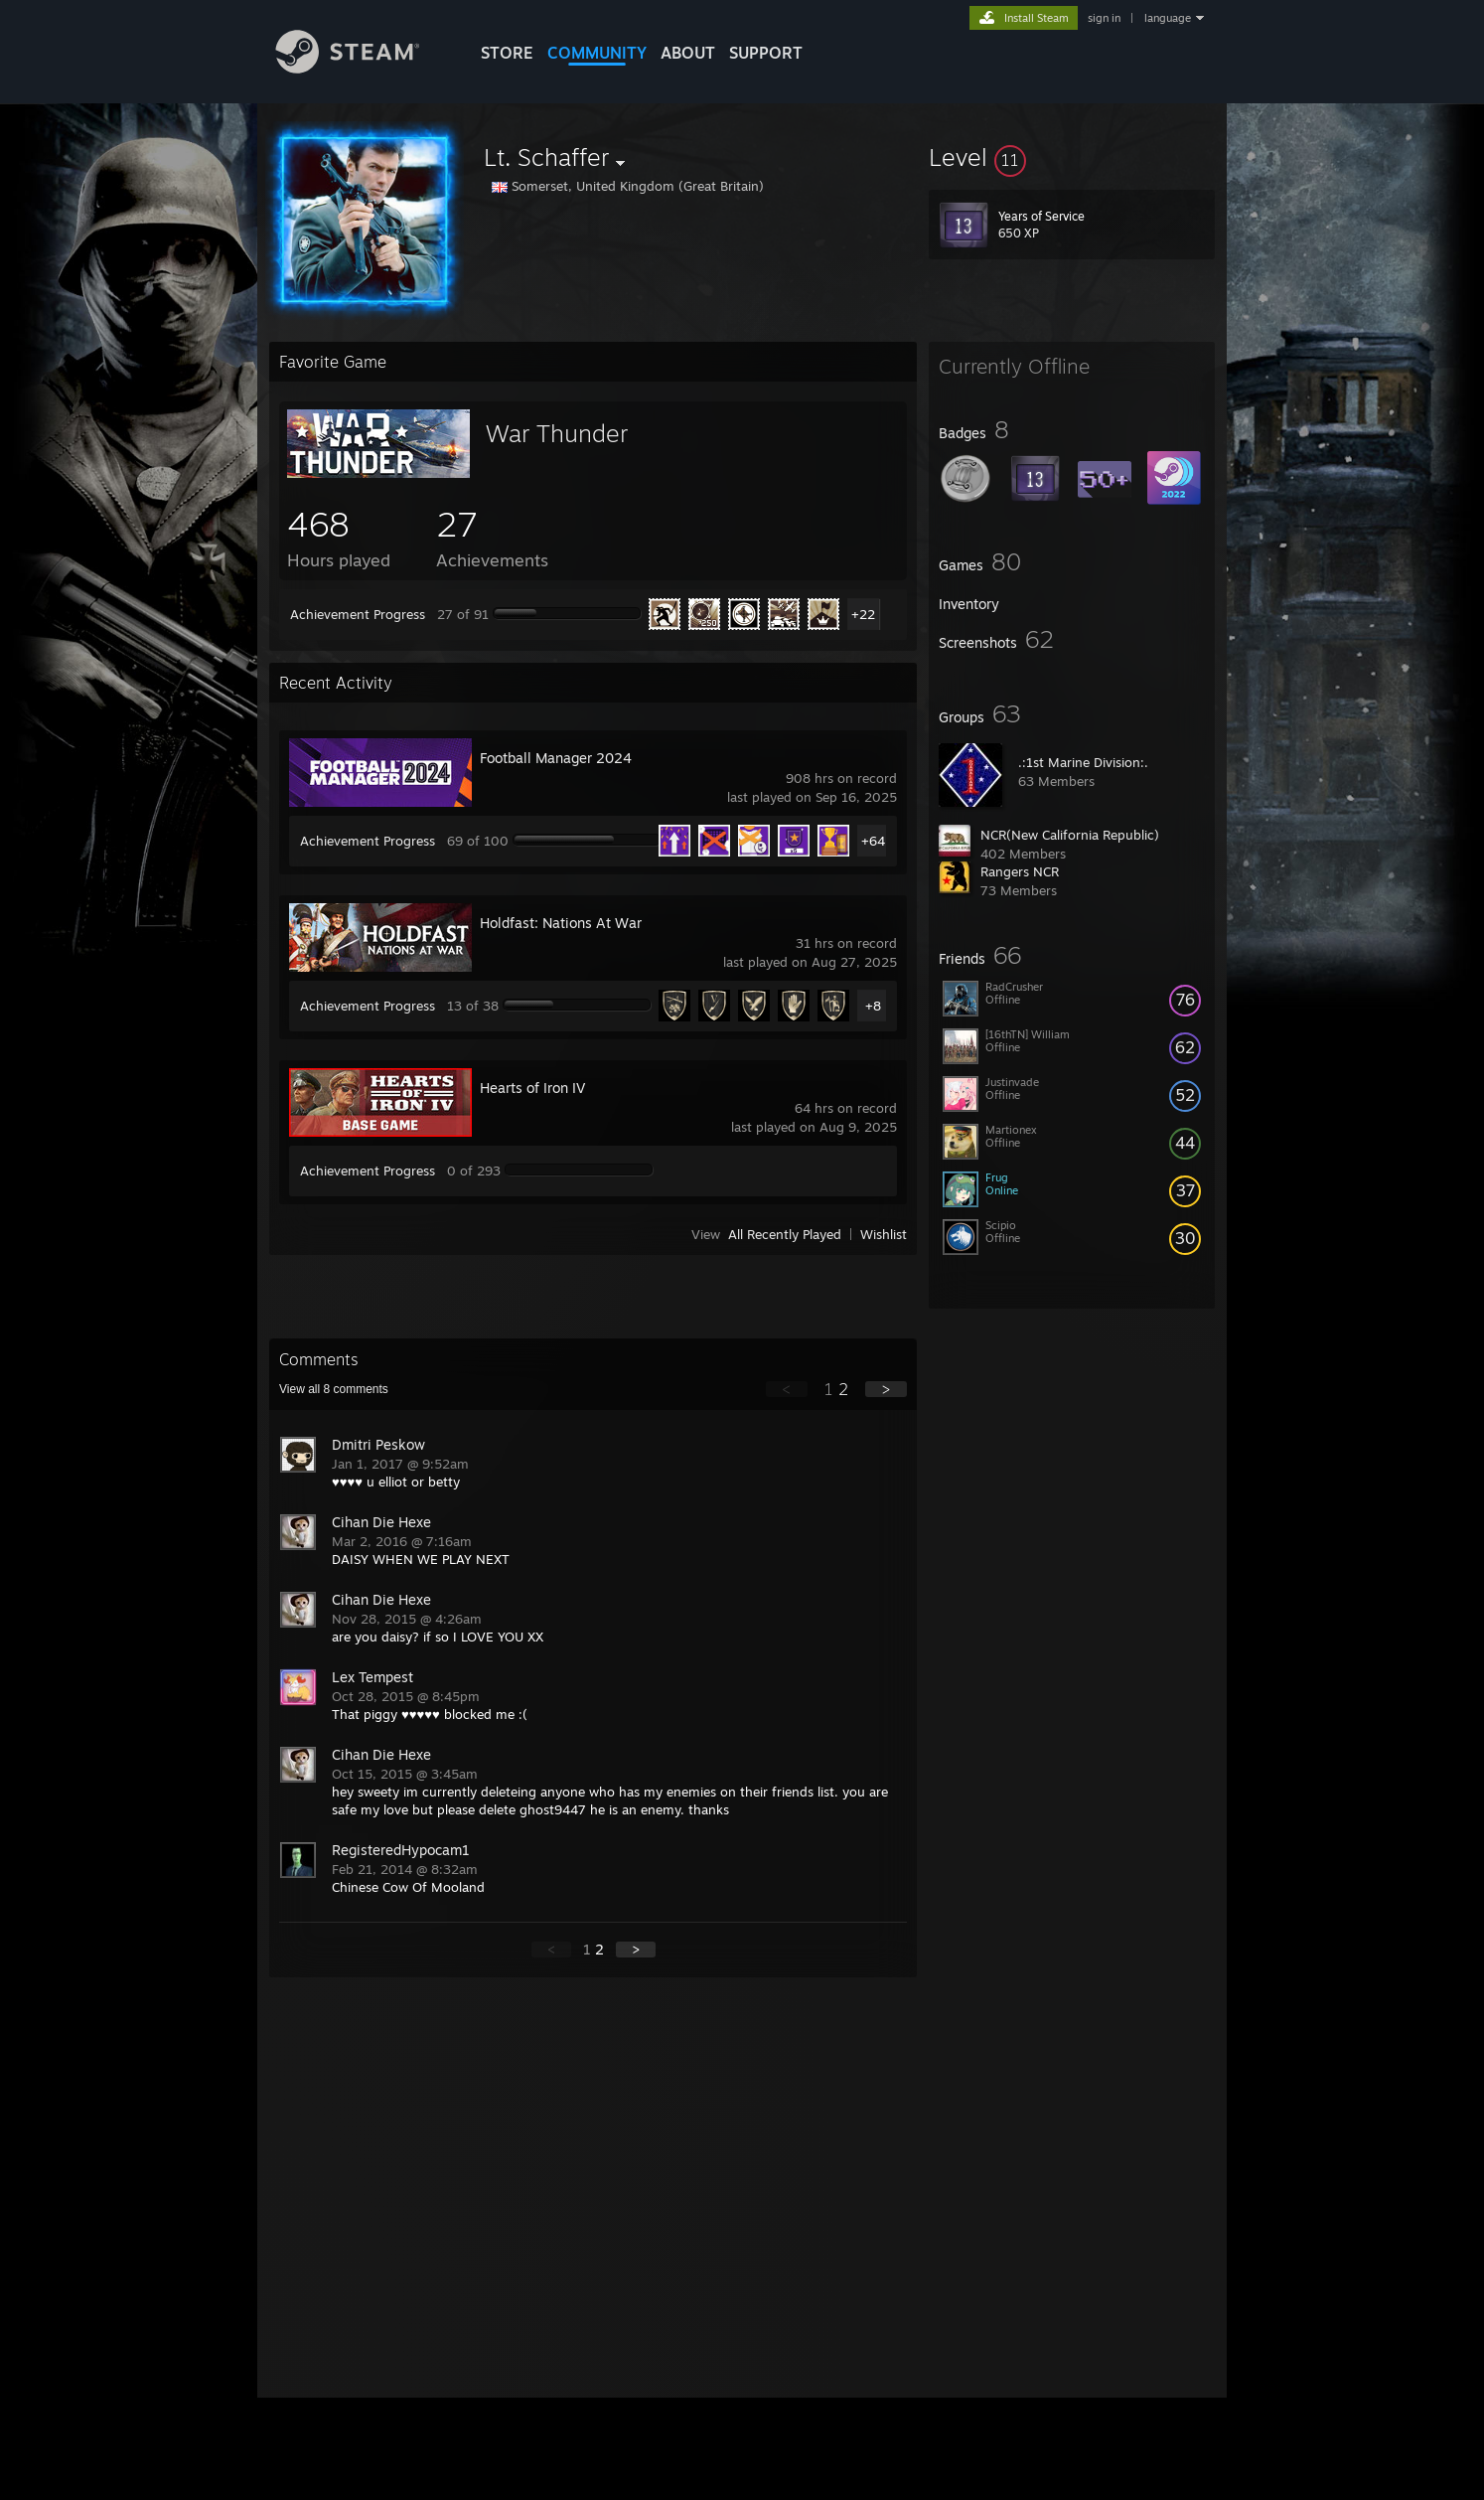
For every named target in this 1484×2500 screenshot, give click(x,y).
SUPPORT (766, 53)
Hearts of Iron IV (532, 1087)
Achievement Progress (357, 614)
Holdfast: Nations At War (561, 922)
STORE (507, 53)
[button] (1072, 157)
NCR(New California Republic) (1069, 835)
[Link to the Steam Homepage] (362, 68)
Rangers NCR (1019, 871)
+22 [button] (863, 614)
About (688, 53)
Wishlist (883, 1234)
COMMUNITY (597, 53)
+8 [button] (873, 1006)
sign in (1104, 18)
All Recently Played (784, 1234)
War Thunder (557, 433)
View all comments (333, 1389)
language (1167, 18)
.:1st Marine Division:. (1083, 762)
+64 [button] (873, 841)
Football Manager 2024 (556, 757)
